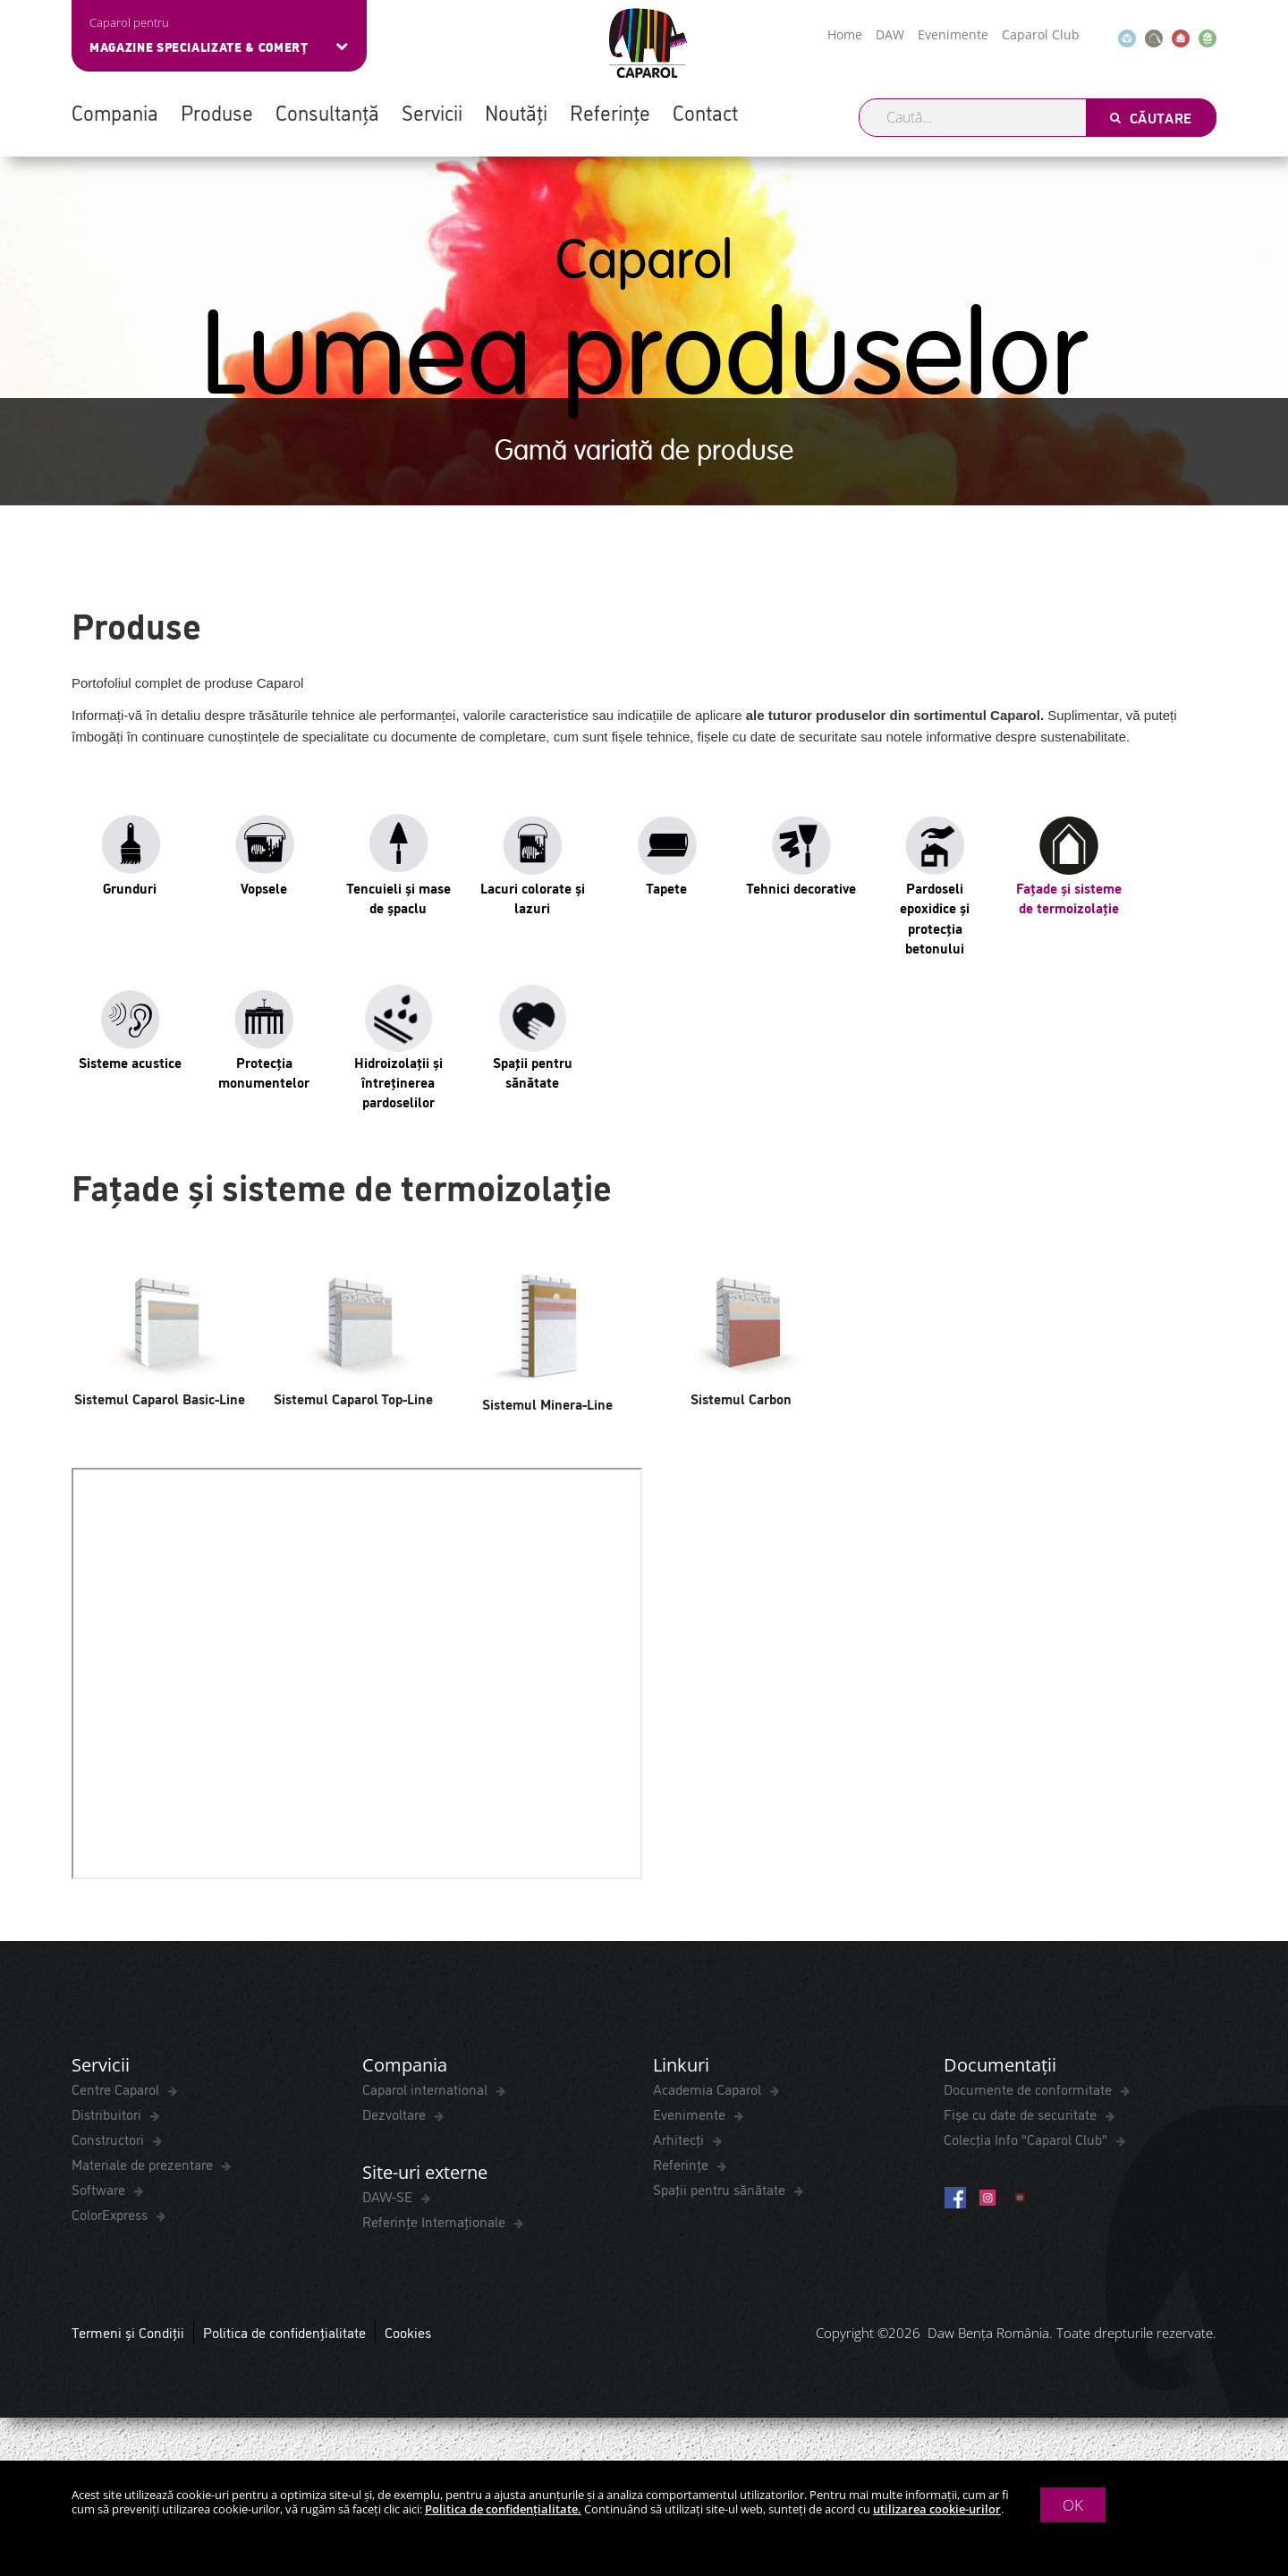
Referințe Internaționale (435, 2223)
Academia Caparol (709, 2089)
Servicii (432, 111)
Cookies (408, 2334)
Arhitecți (680, 2139)
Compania (115, 111)
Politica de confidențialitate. (503, 2509)
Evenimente (953, 34)
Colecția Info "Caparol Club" (1027, 2139)
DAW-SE (389, 2198)
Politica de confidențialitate (284, 2334)
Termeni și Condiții (128, 2334)
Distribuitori (108, 2114)
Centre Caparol (117, 2089)
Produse (217, 111)
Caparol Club (1041, 34)
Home (844, 34)
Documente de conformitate (1029, 2089)
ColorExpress (111, 2214)
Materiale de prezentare (144, 2164)
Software (100, 2189)
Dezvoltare (395, 2114)
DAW (890, 34)
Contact (705, 111)
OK (1073, 2505)
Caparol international (426, 2089)
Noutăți (516, 111)
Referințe (610, 111)
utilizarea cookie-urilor (937, 2509)
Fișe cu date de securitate (1022, 2114)
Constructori (110, 2139)
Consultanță (327, 111)
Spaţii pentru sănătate (721, 2189)
